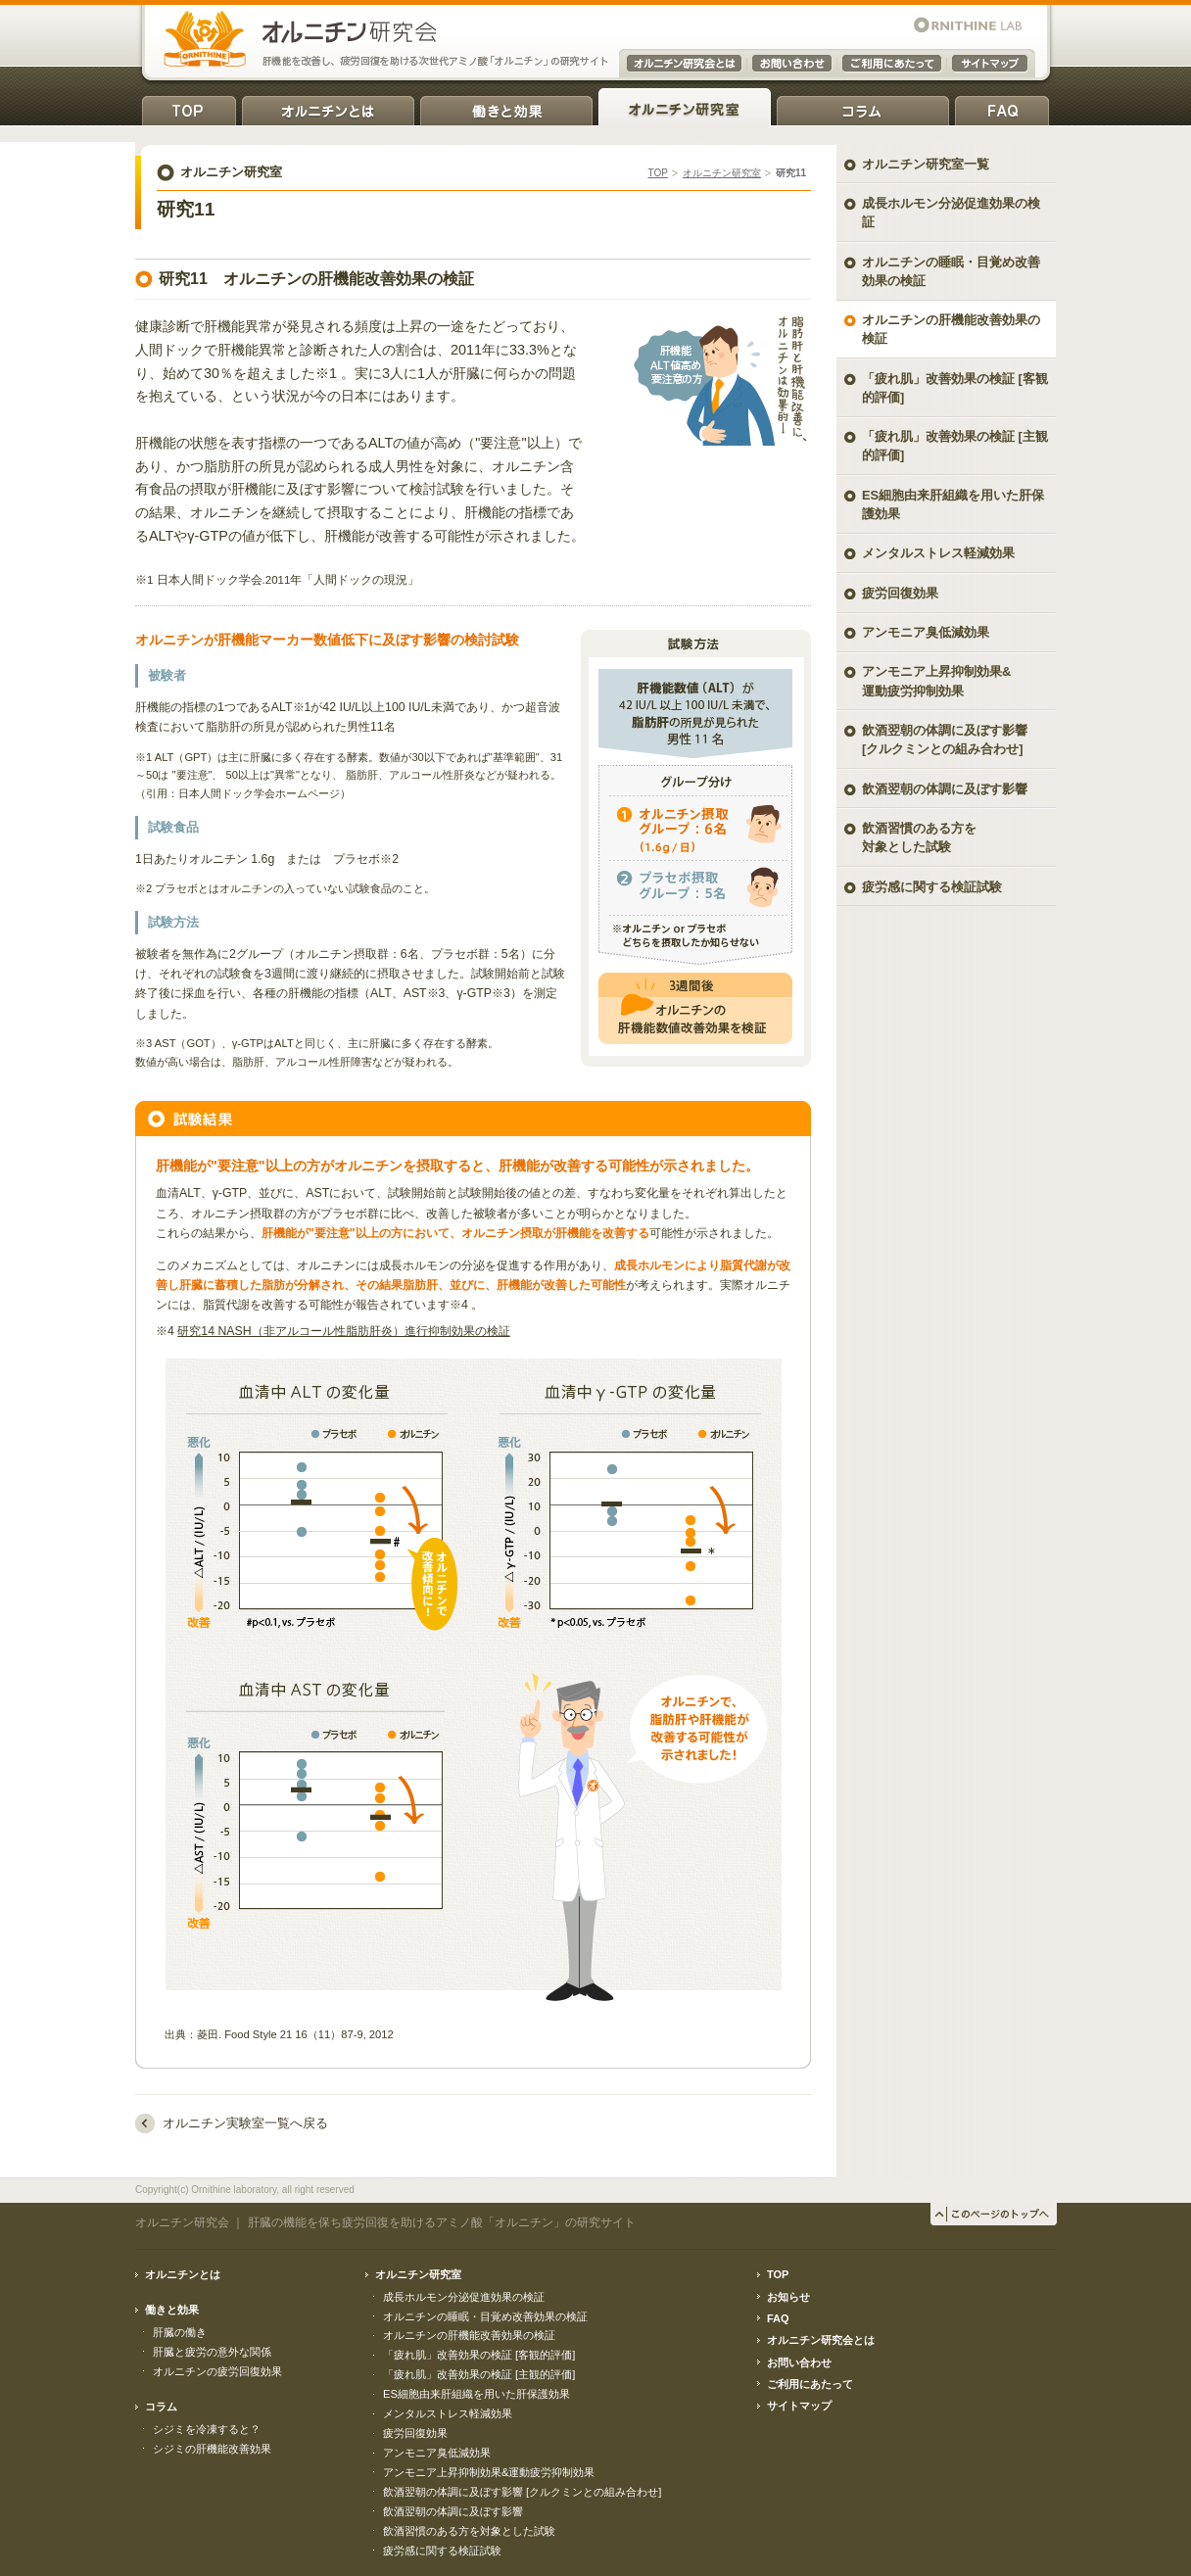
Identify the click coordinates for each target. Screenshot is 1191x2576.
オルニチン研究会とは (821, 2340)
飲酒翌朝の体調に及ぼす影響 (944, 789)
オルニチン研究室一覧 (925, 164)
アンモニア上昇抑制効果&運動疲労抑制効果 (489, 2472)
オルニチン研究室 (684, 107)
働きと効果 (506, 107)
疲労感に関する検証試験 (932, 887)
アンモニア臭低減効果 (925, 632)
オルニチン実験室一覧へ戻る (245, 2123)
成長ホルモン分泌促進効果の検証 (951, 212)
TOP (189, 107)
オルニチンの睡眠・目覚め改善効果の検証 (951, 271)
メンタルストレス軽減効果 (938, 553)
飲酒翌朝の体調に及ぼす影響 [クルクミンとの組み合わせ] (944, 739)
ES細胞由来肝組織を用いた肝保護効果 (953, 504)
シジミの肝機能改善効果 (212, 2449)
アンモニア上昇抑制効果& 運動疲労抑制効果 (936, 680)
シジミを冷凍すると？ (207, 2429)
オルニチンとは (328, 107)
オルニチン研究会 (182, 2222)
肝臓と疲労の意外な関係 (212, 2352)
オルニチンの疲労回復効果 (217, 2371)
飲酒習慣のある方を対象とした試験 (919, 837)
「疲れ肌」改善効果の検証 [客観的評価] (955, 388)
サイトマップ (799, 2405)
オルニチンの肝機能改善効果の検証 (951, 329)
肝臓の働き (180, 2332)
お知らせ (788, 2297)
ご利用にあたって (810, 2384)
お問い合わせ (799, 2362)
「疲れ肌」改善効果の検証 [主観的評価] (955, 445)
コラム (863, 107)
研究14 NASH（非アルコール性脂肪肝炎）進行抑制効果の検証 (343, 1331)
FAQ (1002, 107)
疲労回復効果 (900, 593)
